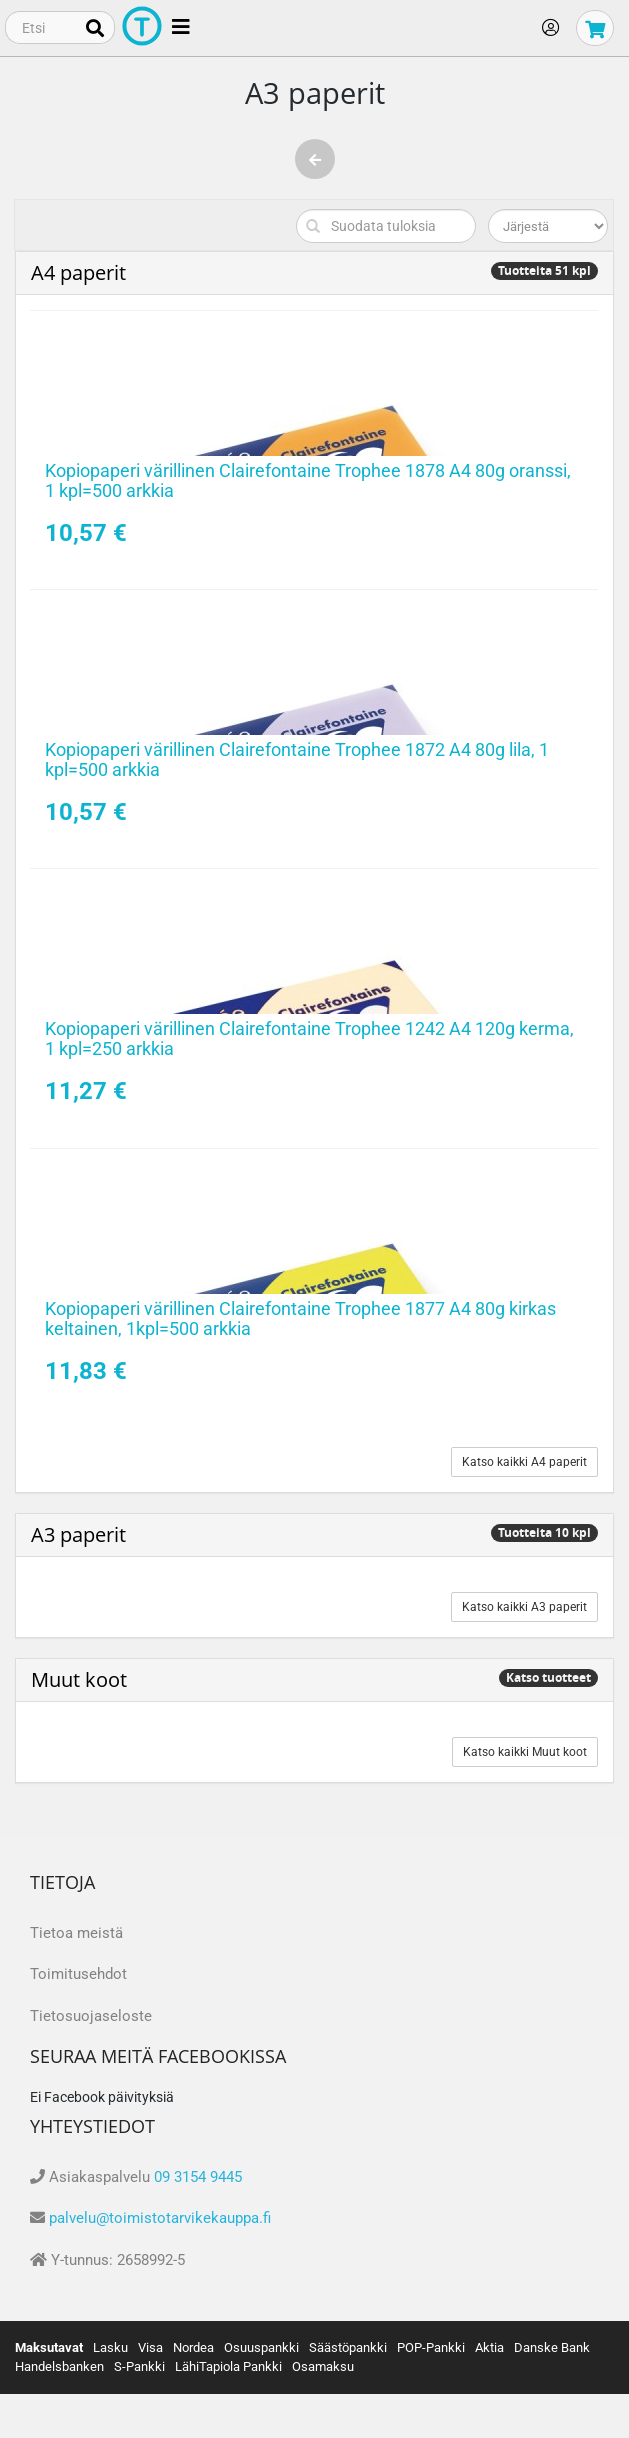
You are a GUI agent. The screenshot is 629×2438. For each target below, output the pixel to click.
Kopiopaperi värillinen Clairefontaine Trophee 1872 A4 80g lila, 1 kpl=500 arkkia (297, 759)
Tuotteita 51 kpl (544, 270)
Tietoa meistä (76, 1933)
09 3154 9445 (198, 2177)
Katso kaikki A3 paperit (524, 1607)
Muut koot (79, 1679)
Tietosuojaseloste (91, 2016)
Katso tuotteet (548, 1677)
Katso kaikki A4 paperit (524, 1462)
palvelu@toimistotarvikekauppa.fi (160, 2218)
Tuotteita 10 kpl (544, 1532)
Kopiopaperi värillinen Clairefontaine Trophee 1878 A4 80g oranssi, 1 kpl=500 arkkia (308, 480)
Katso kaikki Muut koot (525, 1752)
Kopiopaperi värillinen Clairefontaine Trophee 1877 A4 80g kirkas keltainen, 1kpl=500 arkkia (300, 1318)
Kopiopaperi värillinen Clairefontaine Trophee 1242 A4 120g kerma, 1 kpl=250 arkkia (309, 1038)
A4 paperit (78, 272)
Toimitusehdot (78, 1974)
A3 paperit (78, 1534)
